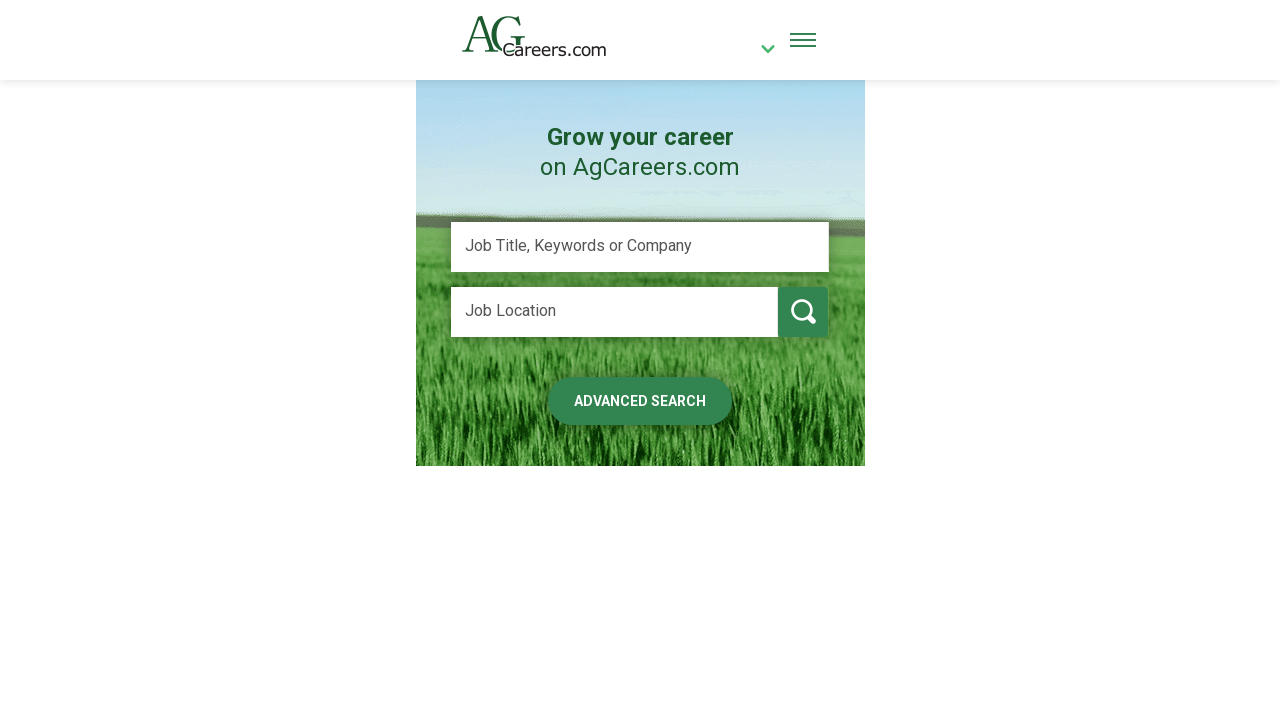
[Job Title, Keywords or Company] (640, 247)
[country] (761, 51)
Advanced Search (640, 401)
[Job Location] (614, 312)
